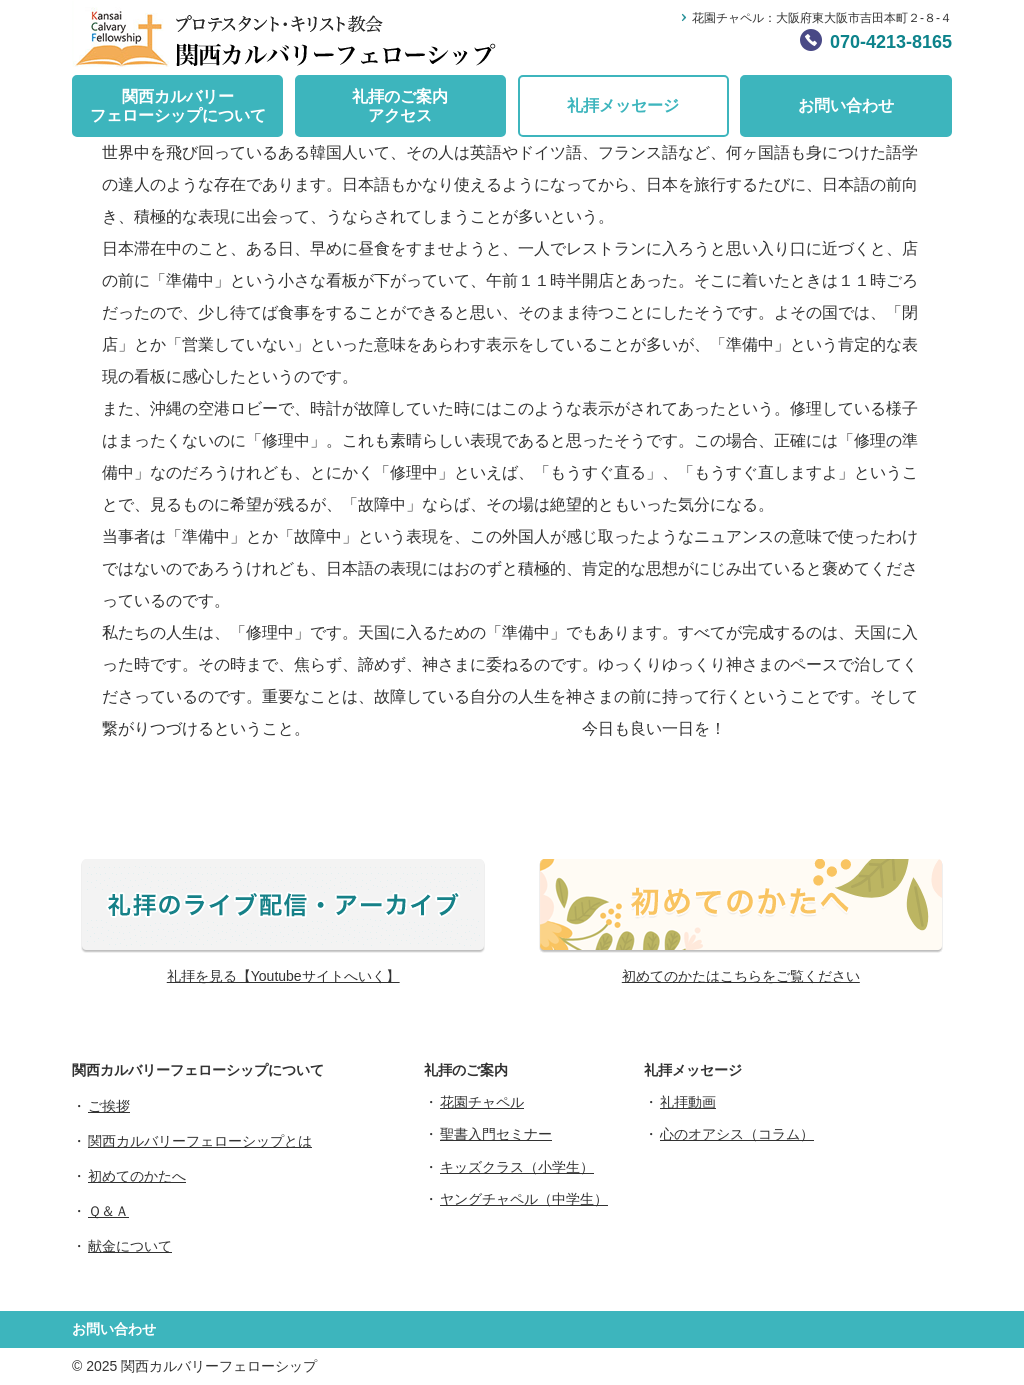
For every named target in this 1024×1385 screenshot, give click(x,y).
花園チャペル (482, 1102)
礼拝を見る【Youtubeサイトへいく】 (283, 976)
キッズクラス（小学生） (517, 1167)
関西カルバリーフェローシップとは (200, 1141)
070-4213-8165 (891, 42)
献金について (130, 1246)
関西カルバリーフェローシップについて (178, 106)
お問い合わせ (846, 105)
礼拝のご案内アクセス (400, 106)
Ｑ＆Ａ (108, 1211)
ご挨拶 (109, 1106)
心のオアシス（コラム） (737, 1134)
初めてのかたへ (137, 1176)
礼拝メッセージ (623, 105)
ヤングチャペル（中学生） (524, 1199)
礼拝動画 (688, 1102)
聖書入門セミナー (496, 1134)
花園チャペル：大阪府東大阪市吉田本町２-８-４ (822, 18)
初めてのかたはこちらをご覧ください (741, 976)
